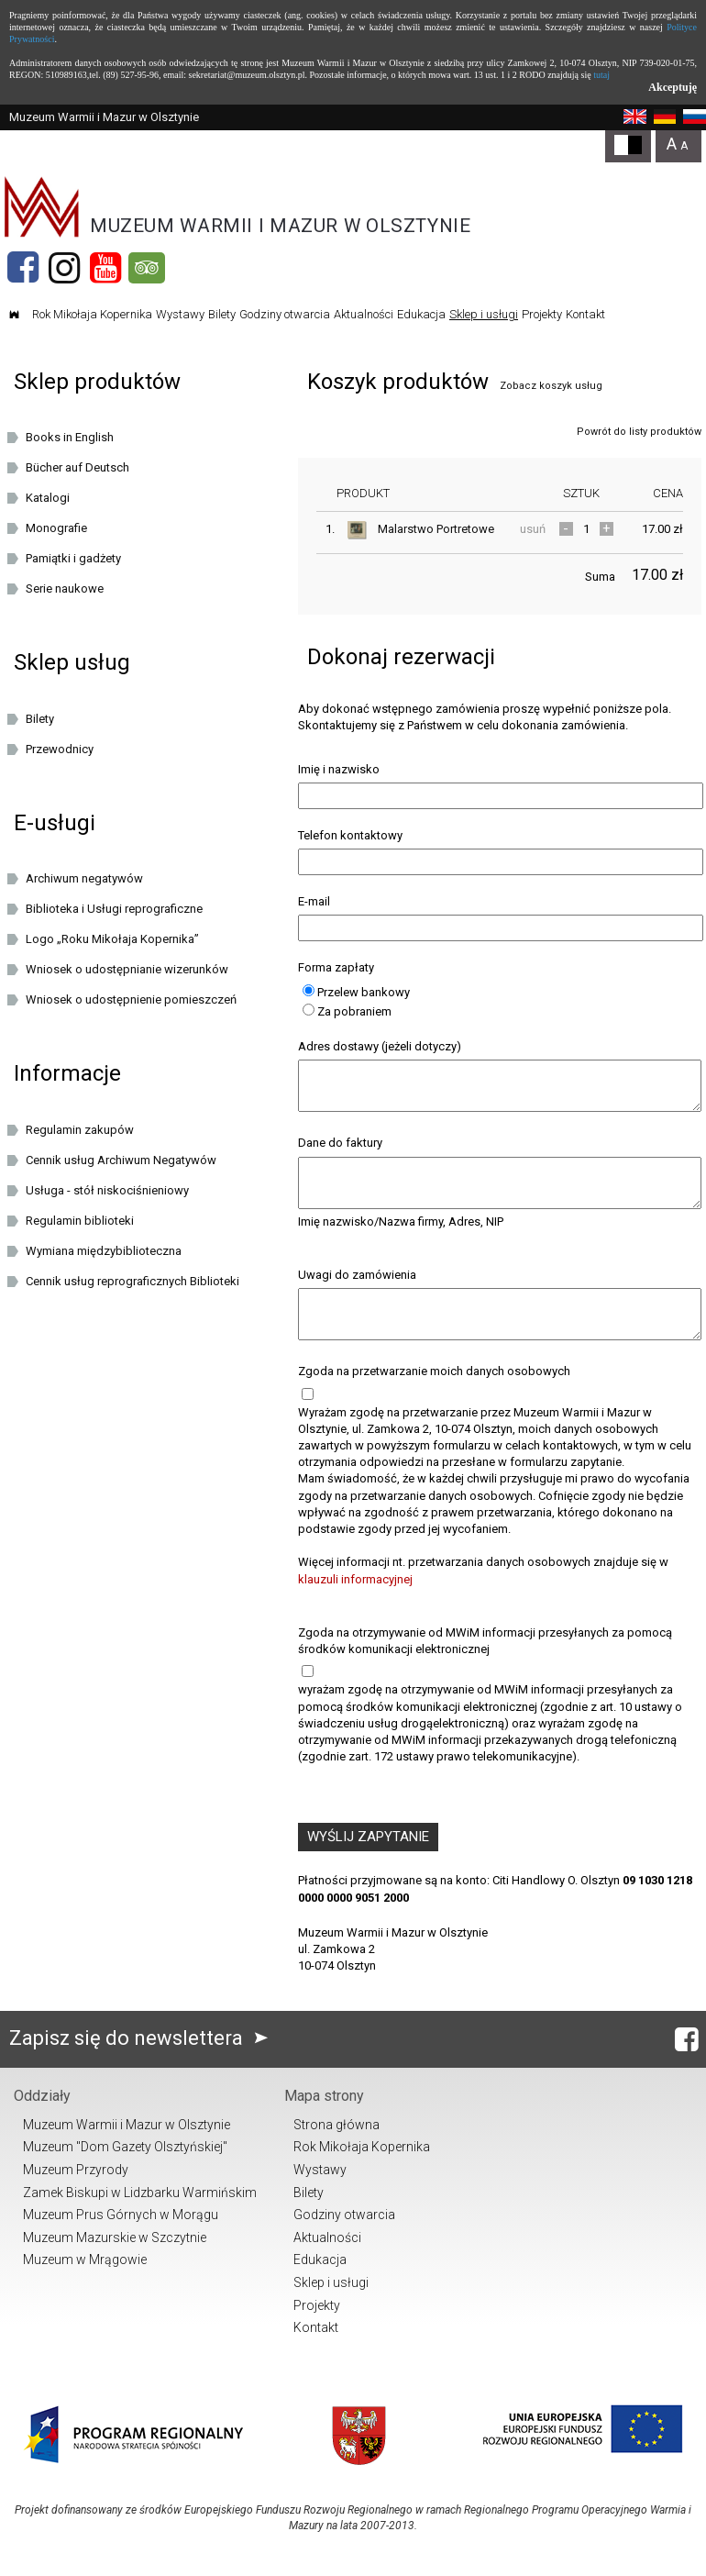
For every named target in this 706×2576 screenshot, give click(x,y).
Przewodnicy (60, 749)
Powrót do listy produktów (639, 432)
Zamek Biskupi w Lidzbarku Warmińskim (140, 2217)
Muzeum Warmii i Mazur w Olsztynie (126, 2149)
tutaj (601, 75)
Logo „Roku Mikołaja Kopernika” (112, 939)
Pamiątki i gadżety (73, 558)
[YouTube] (105, 268)
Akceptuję (672, 87)
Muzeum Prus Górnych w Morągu (120, 2239)
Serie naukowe (65, 588)
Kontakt (585, 314)
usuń (533, 529)
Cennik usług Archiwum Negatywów (121, 1160)
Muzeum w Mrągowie (85, 2284)
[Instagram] (64, 268)
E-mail (314, 901)
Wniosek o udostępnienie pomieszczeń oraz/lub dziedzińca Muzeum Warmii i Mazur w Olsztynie (143, 1003)
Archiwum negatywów (84, 878)
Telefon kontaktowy (350, 835)
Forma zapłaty (336, 967)
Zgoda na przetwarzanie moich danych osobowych (434, 1396)
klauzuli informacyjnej (355, 1604)
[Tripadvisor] (146, 267)
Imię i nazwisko (339, 769)
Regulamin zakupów (80, 1130)
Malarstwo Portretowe (436, 529)
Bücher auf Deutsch (77, 467)
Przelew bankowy (356, 992)
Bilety (222, 314)
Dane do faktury (340, 1151)
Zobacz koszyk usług (551, 386)
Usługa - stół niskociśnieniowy (107, 1190)
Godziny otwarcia (284, 314)
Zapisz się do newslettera (142, 2062)
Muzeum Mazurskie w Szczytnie (114, 2262)
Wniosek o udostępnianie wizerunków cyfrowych (127, 972)
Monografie (56, 528)
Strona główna (336, 2149)
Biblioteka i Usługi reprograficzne (114, 909)
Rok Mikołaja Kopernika (92, 314)
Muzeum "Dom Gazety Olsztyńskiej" (125, 2171)
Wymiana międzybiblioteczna (104, 1251)
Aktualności (363, 314)
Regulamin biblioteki (80, 1220)
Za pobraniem (347, 1011)
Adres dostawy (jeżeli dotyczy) (379, 1046)
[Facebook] (23, 268)
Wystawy (180, 314)
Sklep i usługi (483, 314)
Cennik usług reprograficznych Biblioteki (132, 1281)
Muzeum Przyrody (75, 2194)
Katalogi (48, 498)
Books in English (70, 437)
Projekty (542, 314)
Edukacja (421, 314)
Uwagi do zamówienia (357, 1291)
